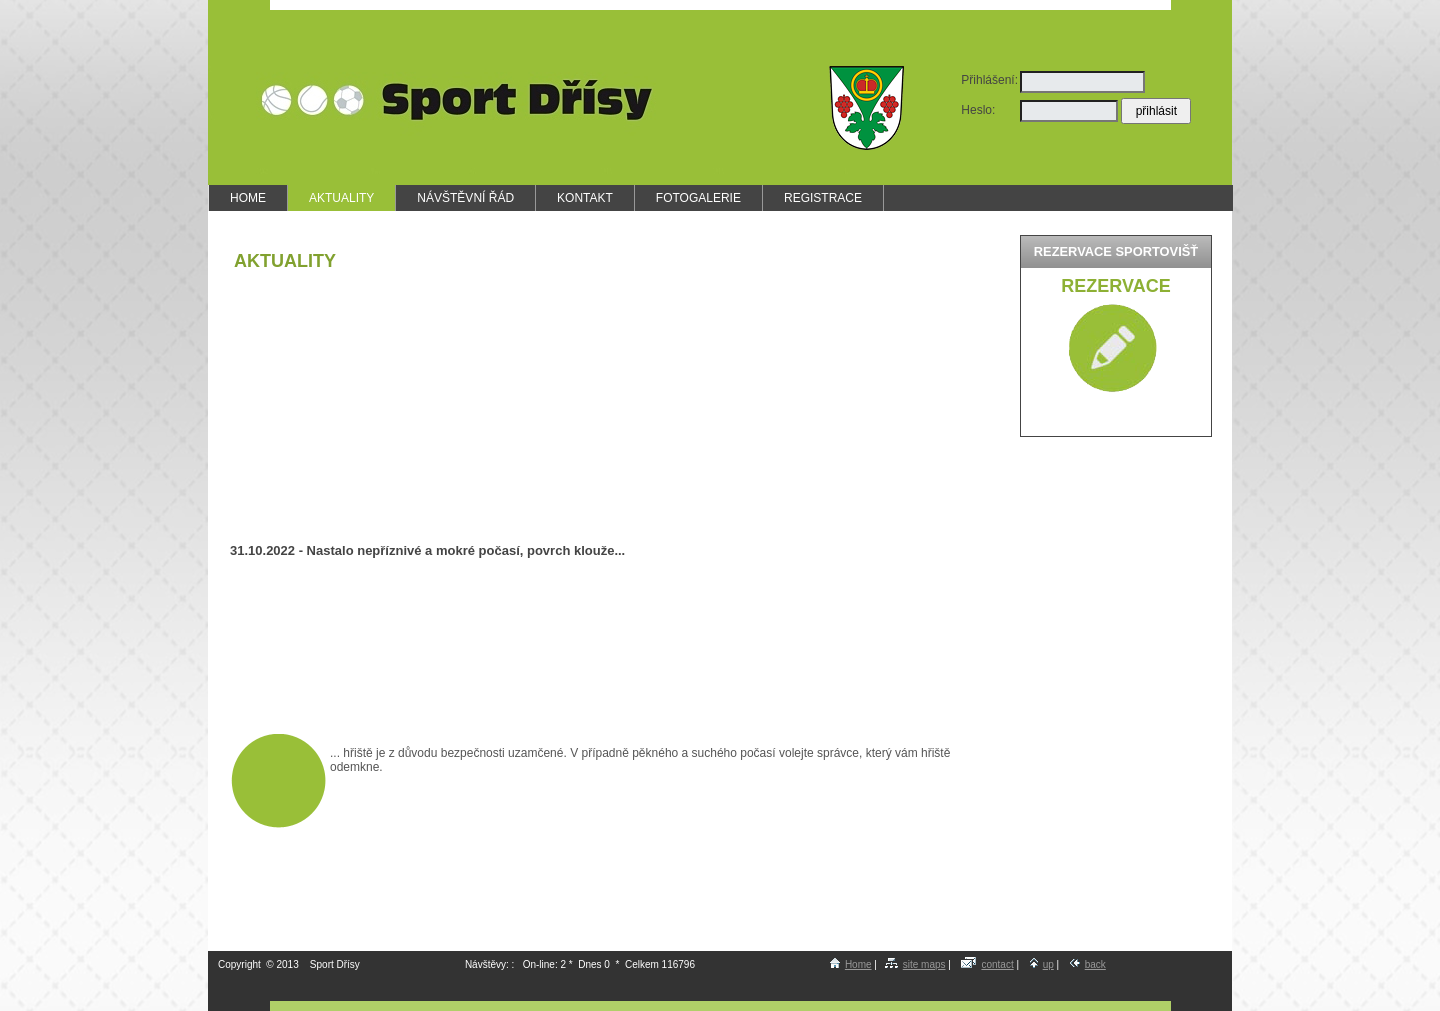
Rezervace (1115, 286)
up (1042, 964)
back (1088, 964)
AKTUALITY (341, 198)
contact (987, 964)
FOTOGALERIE (698, 198)
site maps (915, 964)
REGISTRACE (823, 198)
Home (851, 964)
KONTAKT (585, 198)
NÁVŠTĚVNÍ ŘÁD (465, 198)
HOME (248, 198)
